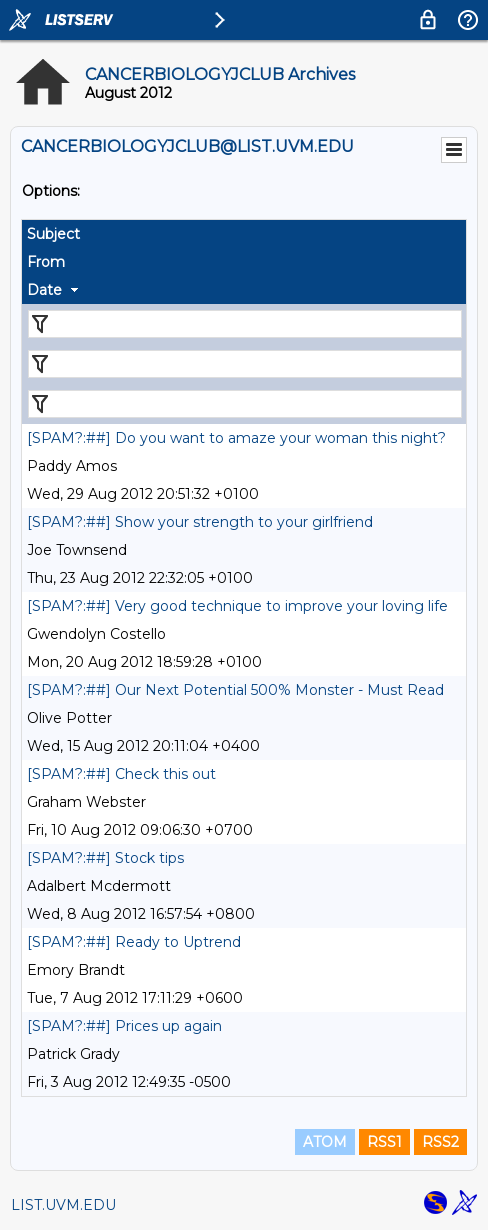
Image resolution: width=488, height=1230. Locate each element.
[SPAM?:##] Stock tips (105, 858)
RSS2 (440, 1142)
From (46, 262)
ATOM (325, 1142)
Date (44, 290)
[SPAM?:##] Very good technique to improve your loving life (237, 606)
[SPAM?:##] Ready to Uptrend (134, 942)
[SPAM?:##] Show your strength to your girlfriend (200, 522)
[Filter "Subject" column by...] (245, 324)
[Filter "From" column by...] (245, 364)
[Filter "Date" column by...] (245, 404)
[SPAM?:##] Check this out (121, 774)
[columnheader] (244, 234)
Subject (53, 234)
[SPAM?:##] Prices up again (124, 1026)
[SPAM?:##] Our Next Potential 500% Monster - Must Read (235, 690)
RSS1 (384, 1142)
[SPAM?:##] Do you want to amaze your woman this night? (236, 438)
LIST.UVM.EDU (63, 1205)
